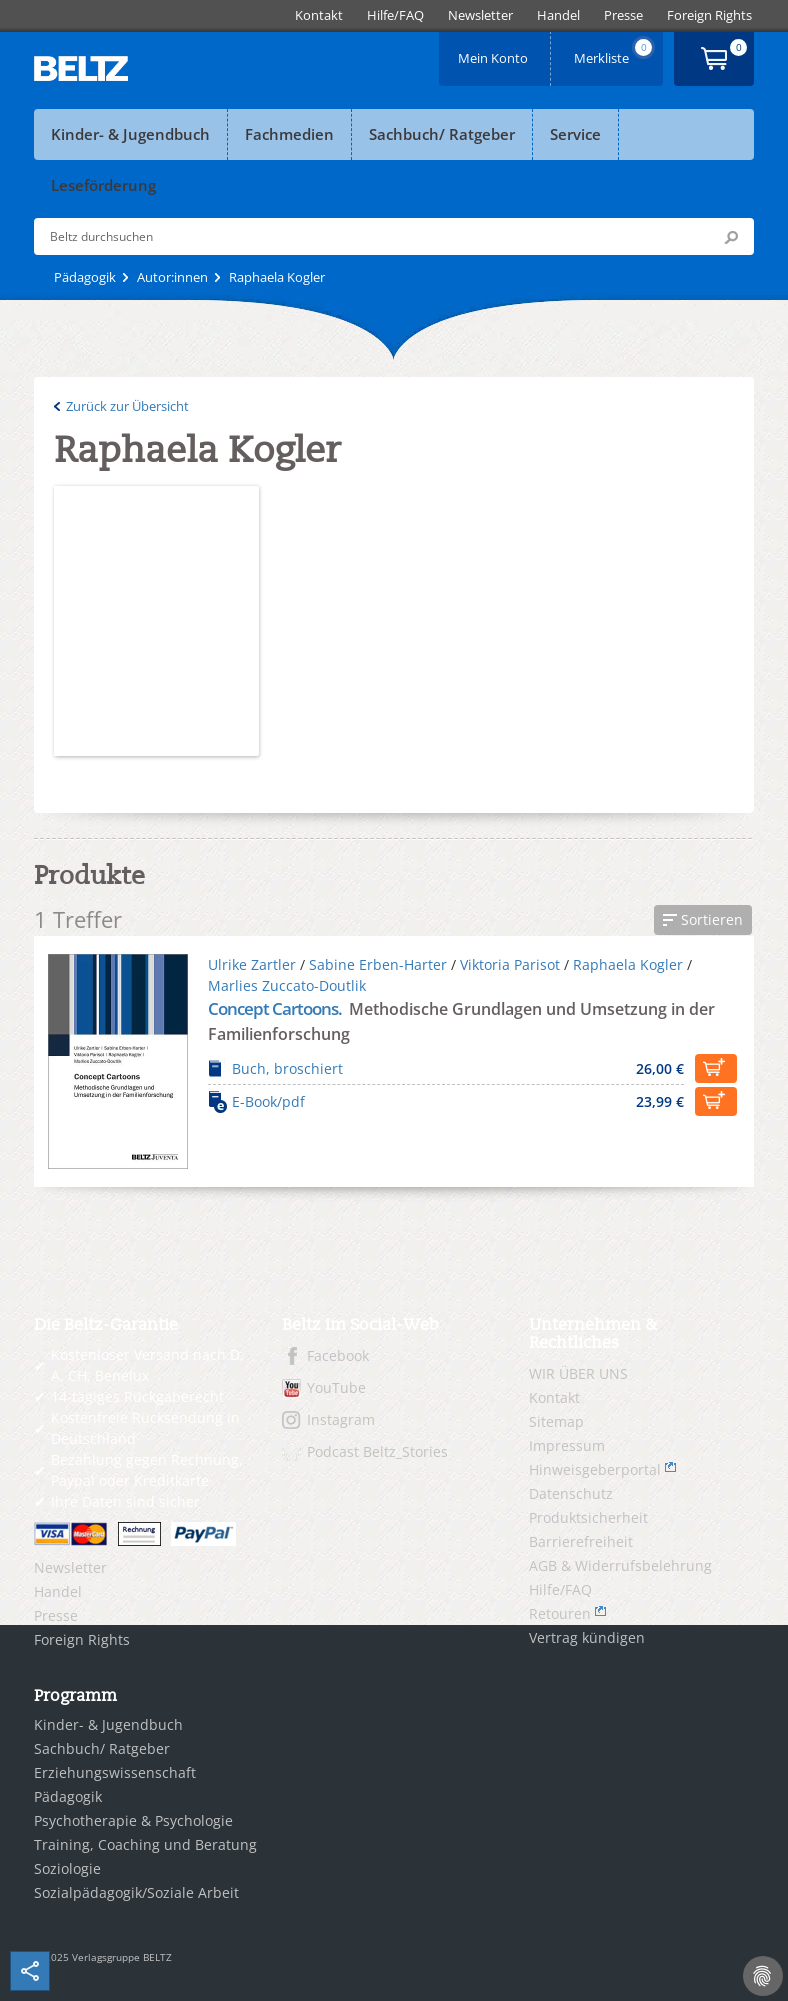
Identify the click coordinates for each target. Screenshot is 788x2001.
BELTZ (82, 68)
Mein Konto (495, 51)
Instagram (341, 1419)
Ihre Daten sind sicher (125, 1501)
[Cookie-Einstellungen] (763, 1976)
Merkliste (615, 51)
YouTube (336, 1387)
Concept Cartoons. (276, 1008)
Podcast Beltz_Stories (377, 1451)
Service (575, 134)
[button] (703, 920)
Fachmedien (289, 134)
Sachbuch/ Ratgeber (442, 134)
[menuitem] (319, 15)
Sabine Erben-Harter (378, 964)
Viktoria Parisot (510, 964)
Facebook (338, 1355)
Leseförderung (103, 185)
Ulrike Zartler (252, 964)
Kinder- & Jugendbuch (130, 134)
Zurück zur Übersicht (127, 406)
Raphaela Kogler (628, 964)
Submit (731, 237)
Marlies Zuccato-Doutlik (287, 985)
